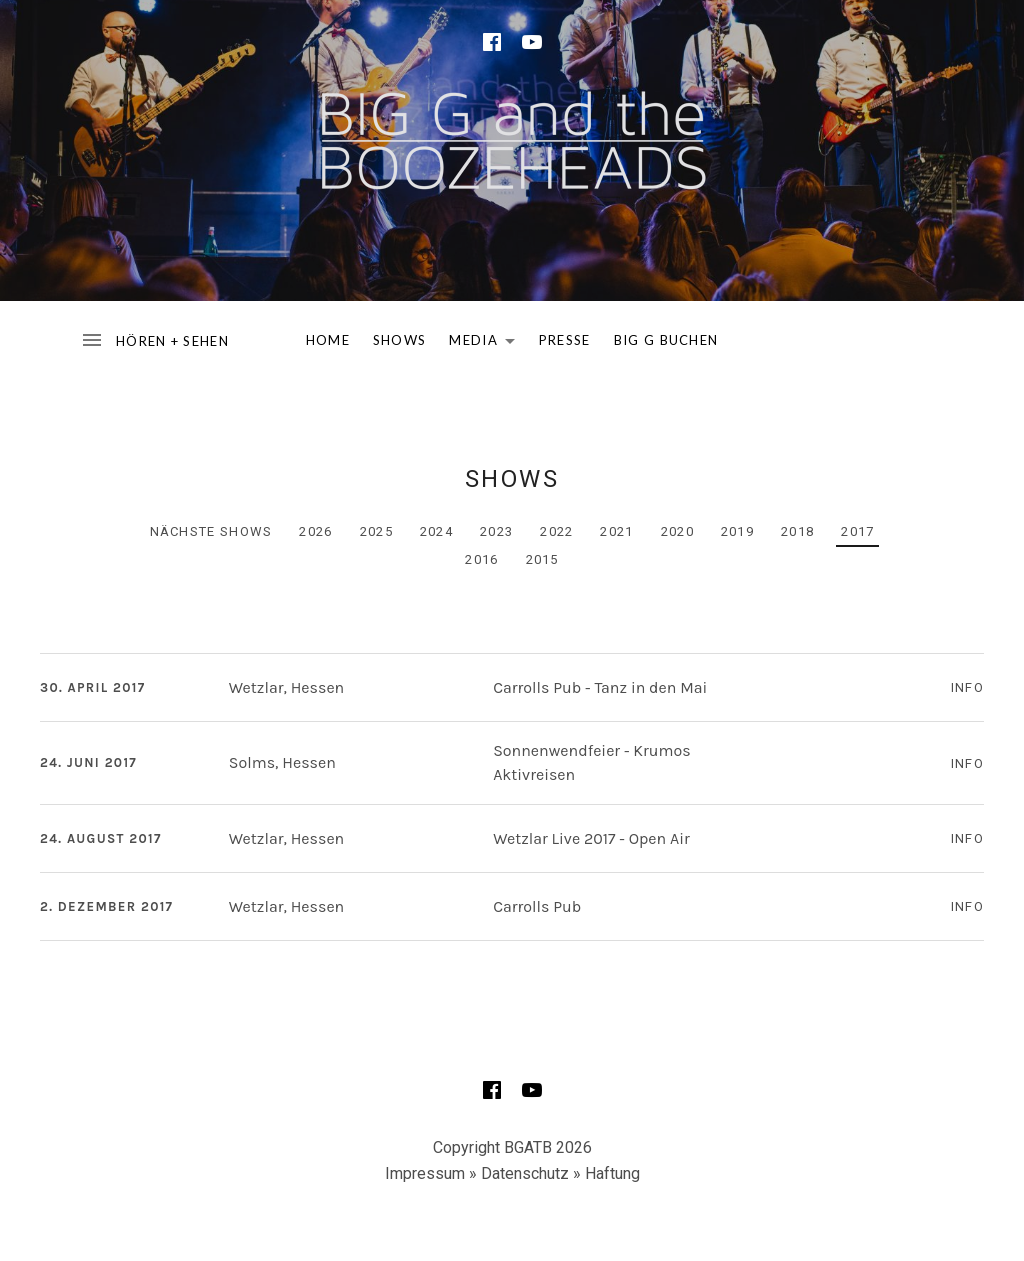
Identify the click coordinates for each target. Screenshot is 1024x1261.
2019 (737, 531)
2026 (315, 531)
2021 (616, 531)
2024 (436, 531)
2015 (542, 559)
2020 (677, 531)
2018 (797, 531)
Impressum (425, 1173)
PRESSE (565, 340)
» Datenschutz (519, 1173)
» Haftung (606, 1173)
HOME (328, 340)
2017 (857, 531)
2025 (376, 531)
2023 (496, 531)
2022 (556, 531)
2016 (481, 559)
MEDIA (487, 344)
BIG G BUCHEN (666, 340)
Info (967, 687)
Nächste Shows (211, 531)
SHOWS (400, 340)
